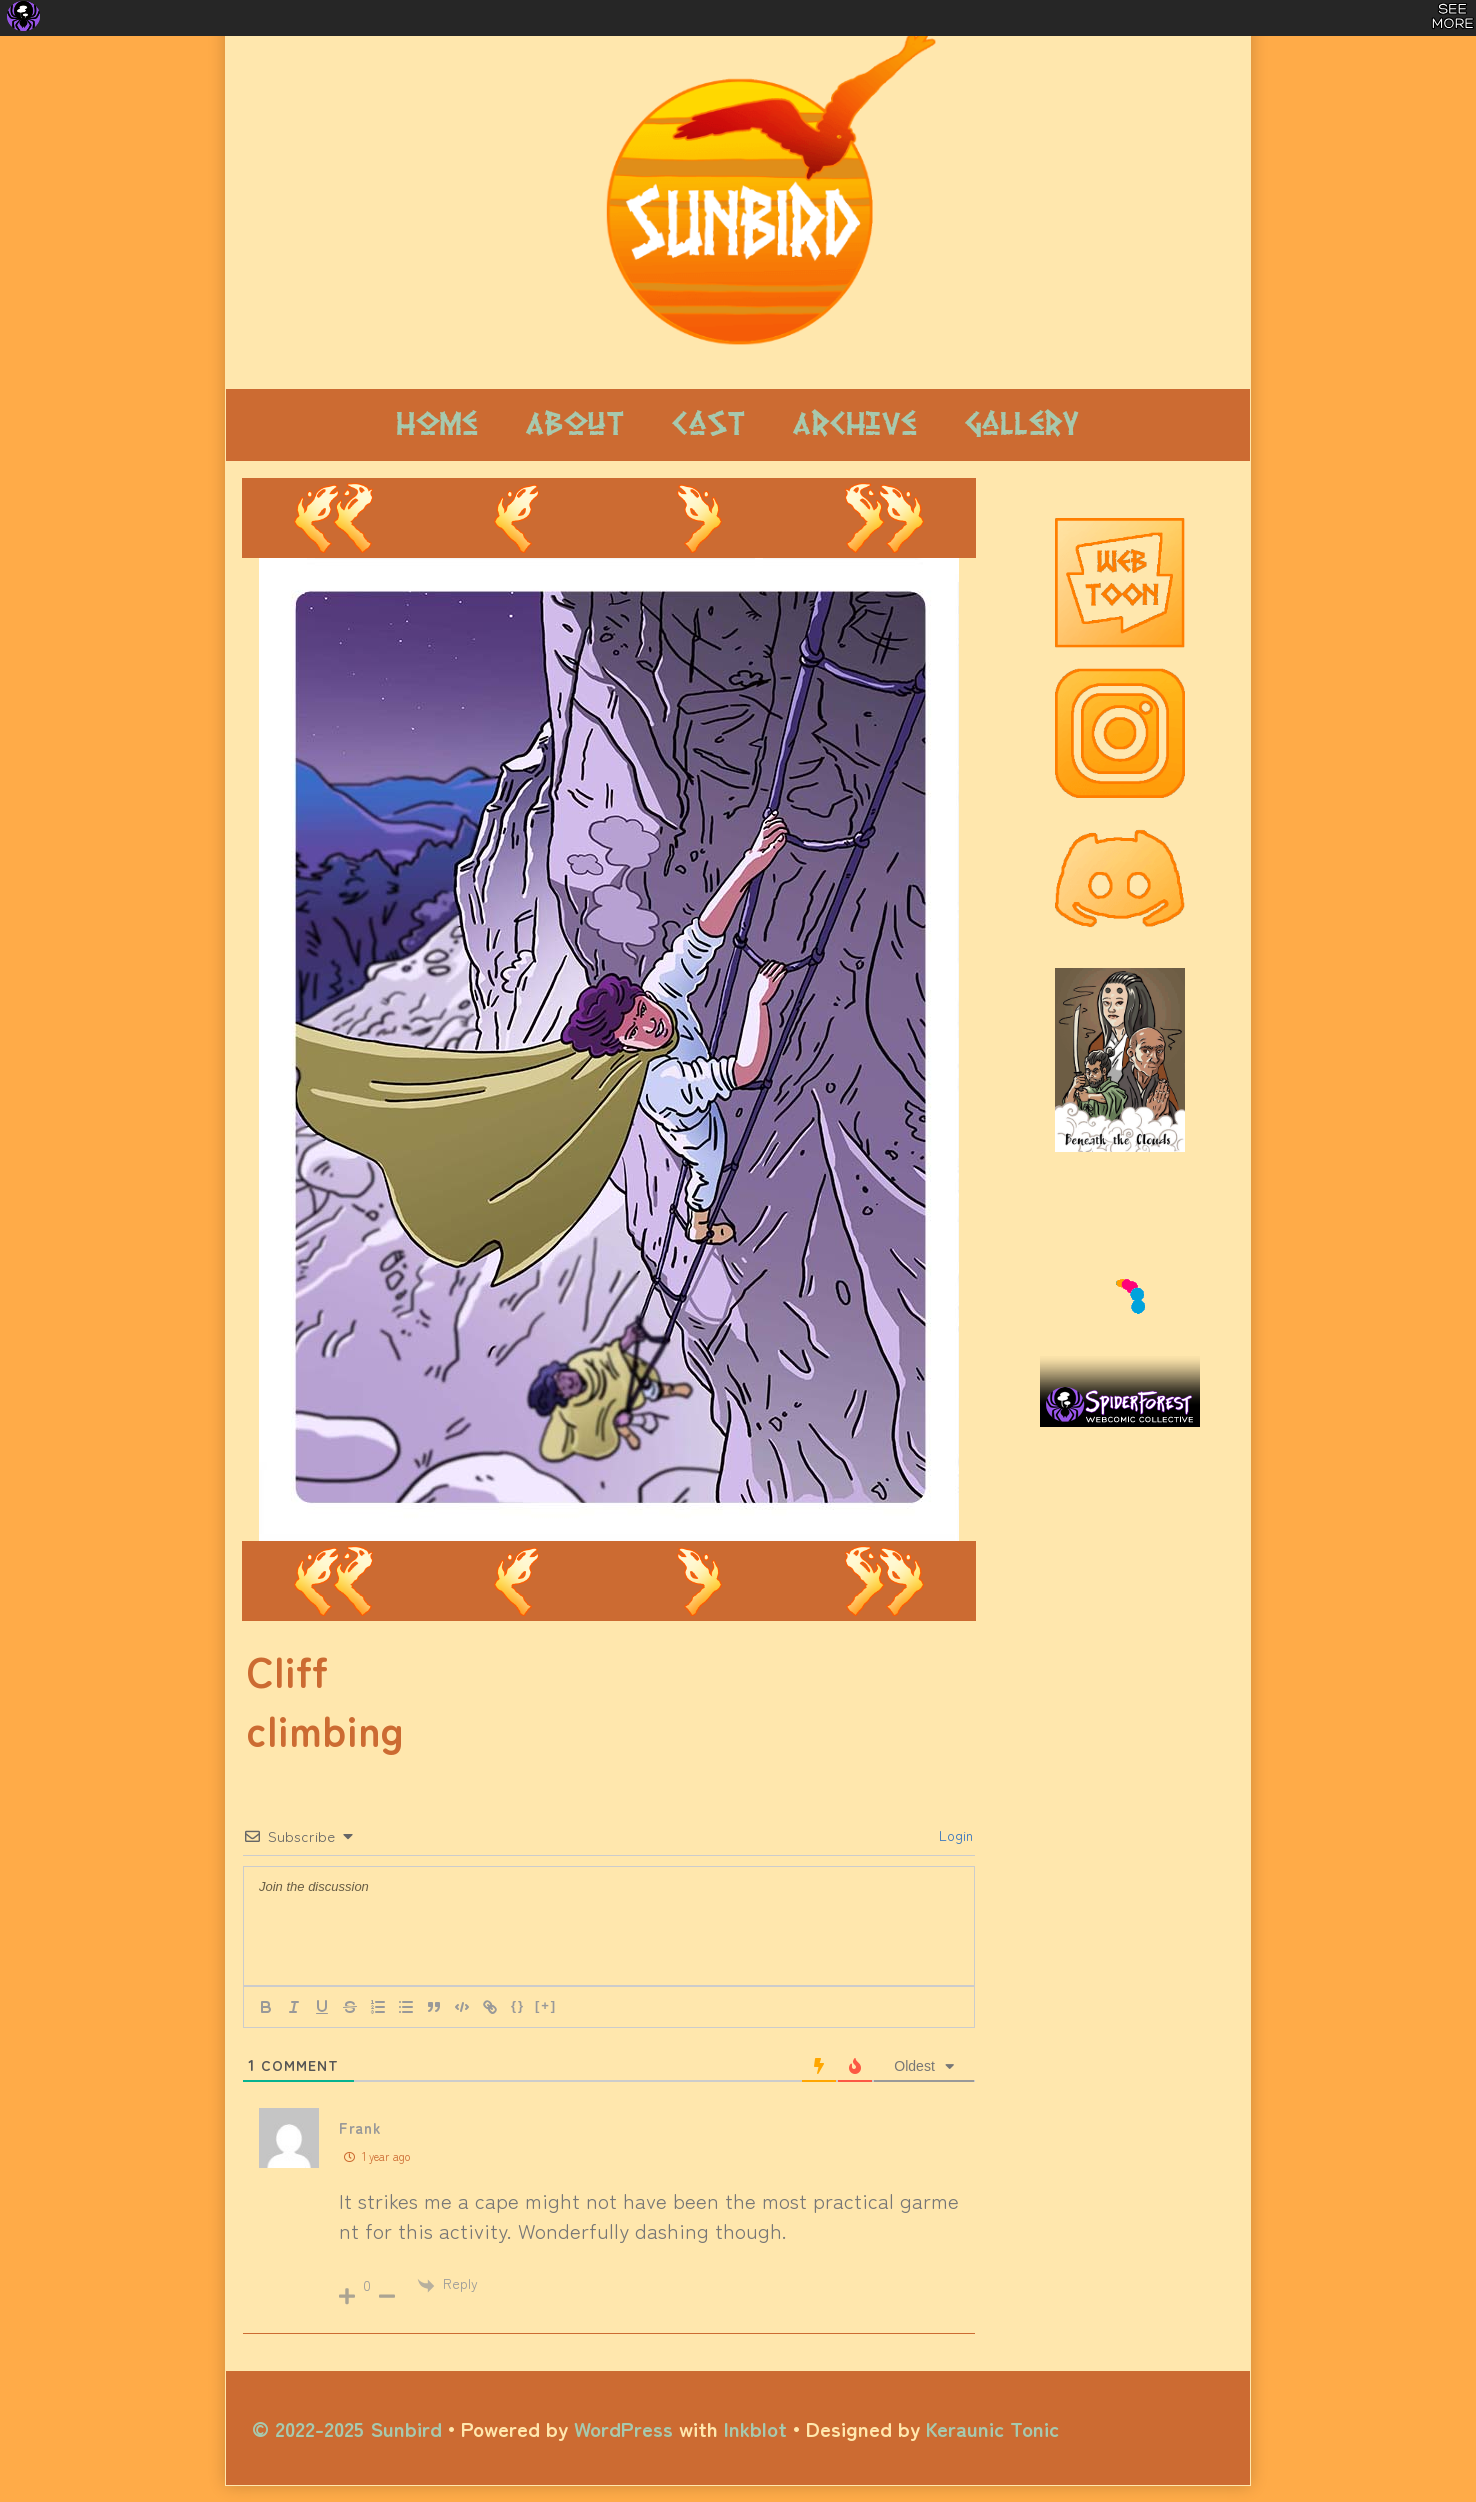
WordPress (623, 2428)
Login (954, 1835)
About (575, 424)
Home (437, 424)
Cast (708, 424)
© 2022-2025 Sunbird (347, 2428)
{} (518, 2005)
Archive (855, 424)
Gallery (1022, 424)
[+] (546, 2005)
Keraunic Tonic (992, 2428)
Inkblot (755, 2428)
